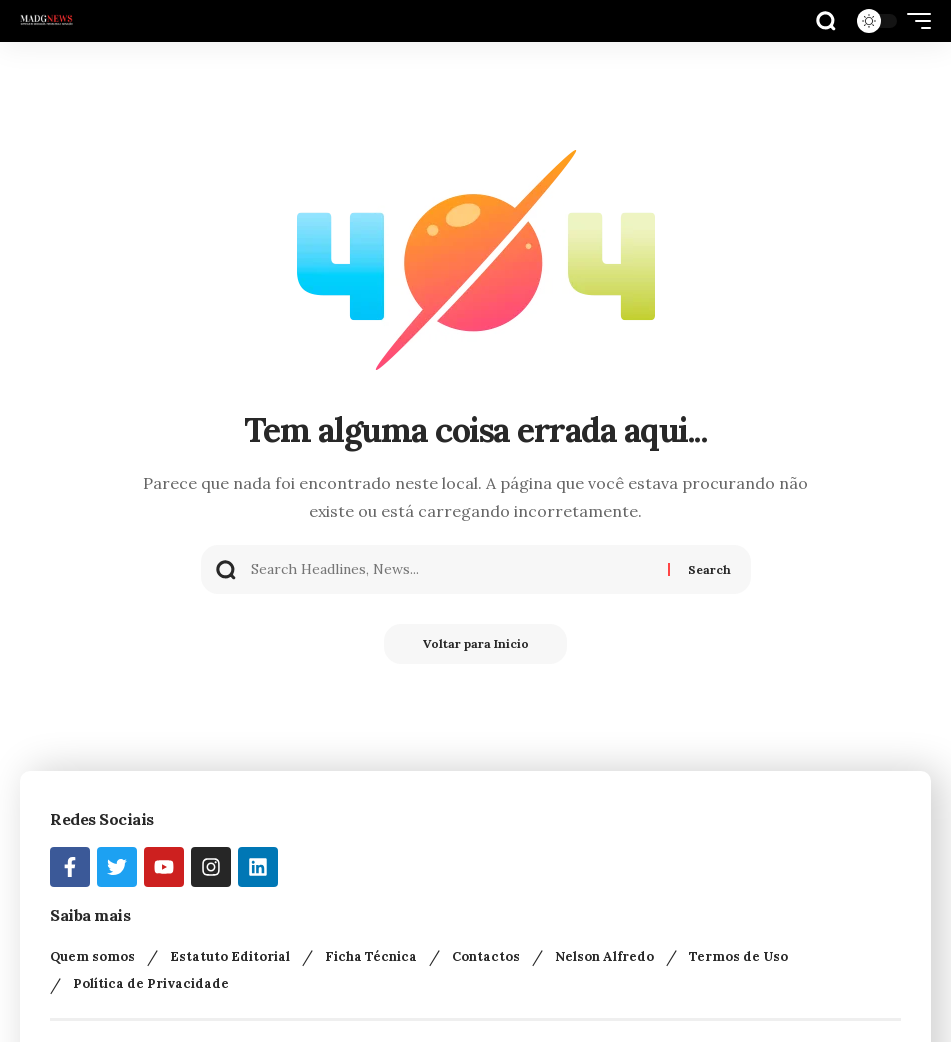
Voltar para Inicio (476, 643)
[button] (826, 21)
